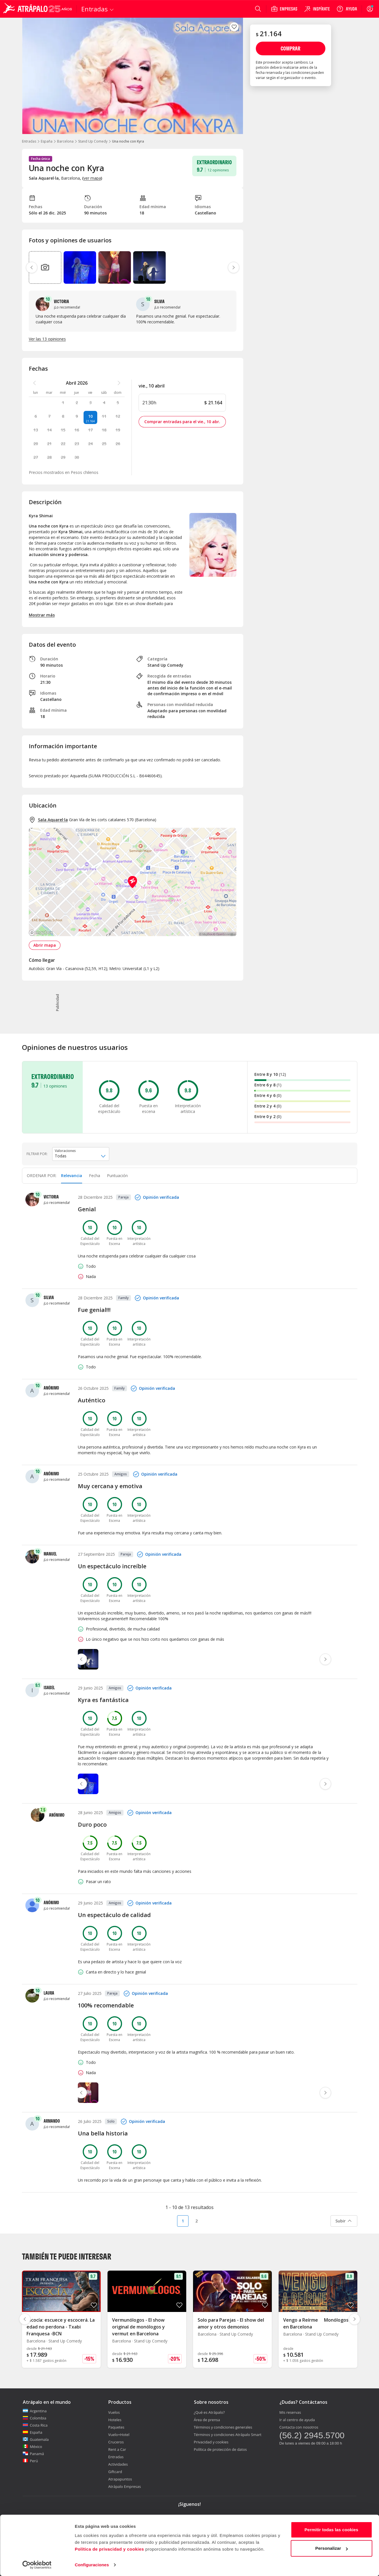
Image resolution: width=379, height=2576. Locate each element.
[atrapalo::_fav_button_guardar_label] (234, 26)
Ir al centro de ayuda (297, 2420)
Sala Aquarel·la (53, 819)
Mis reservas (290, 2412)
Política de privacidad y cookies (109, 2549)
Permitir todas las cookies (331, 2529)
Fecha (94, 1175)
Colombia (34, 2418)
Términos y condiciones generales (223, 2427)
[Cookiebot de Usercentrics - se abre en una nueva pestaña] (37, 2565)
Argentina (35, 2411)
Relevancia (71, 1175)
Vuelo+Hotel (118, 2435)
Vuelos (114, 2412)
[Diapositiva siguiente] (354, 2319)
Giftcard (115, 2472)
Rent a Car (117, 2449)
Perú (30, 2461)
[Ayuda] (347, 8)
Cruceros (116, 2442)
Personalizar (331, 2548)
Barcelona (65, 141)
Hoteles (114, 2420)
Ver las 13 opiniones (47, 339)
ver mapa (92, 178)
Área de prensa (207, 2420)
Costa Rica (35, 2425)
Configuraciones (92, 2564)
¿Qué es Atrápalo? (209, 2412)
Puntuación (117, 1175)
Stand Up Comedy (93, 141)
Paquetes (116, 2427)
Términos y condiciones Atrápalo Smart (228, 2435)
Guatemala (36, 2439)
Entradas (29, 141)
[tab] (71, 1175)
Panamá (33, 2454)
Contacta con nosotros (298, 2427)
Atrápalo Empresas (124, 2486)
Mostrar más (42, 615)
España (46, 141)
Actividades (118, 2464)
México (32, 2447)
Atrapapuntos (120, 2479)
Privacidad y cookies (211, 2442)
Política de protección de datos (220, 2449)
